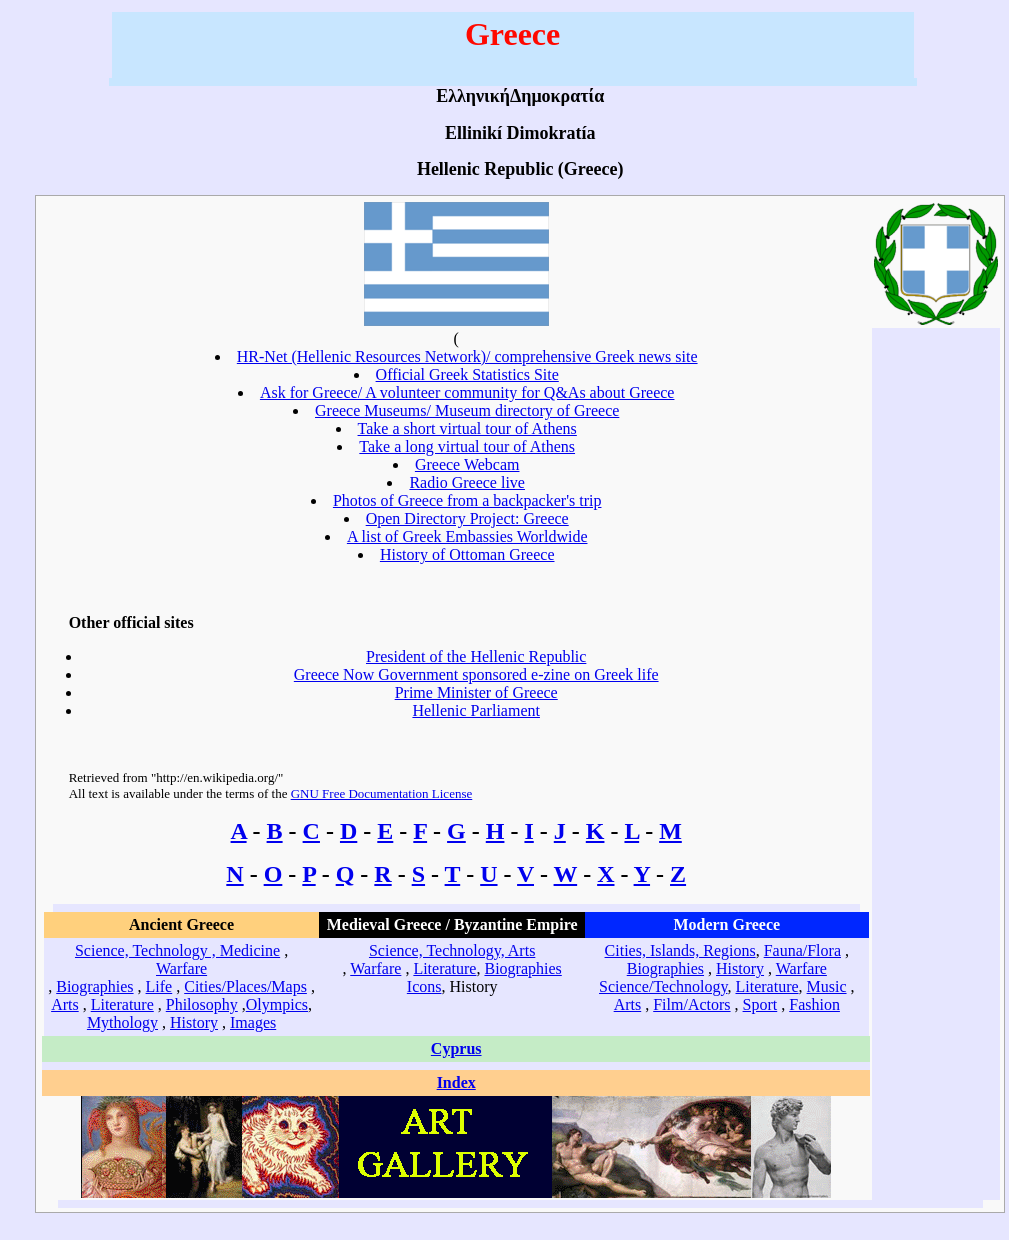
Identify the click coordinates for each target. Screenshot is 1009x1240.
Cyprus (456, 1048)
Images (253, 1022)
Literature (122, 1004)
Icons (424, 986)
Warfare (181, 968)
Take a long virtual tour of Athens (467, 446)
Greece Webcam (467, 464)
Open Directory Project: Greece (467, 518)
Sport (760, 1004)
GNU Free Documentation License (382, 793)
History (194, 1022)
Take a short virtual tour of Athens (467, 428)
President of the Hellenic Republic (476, 656)
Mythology (122, 1022)
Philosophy (202, 1004)
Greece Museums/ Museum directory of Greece (467, 410)
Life (159, 986)
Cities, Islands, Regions (680, 950)
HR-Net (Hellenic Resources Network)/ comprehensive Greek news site (467, 356)
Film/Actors (691, 1004)
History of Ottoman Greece (467, 554)
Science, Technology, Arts (452, 950)
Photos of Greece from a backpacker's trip (467, 500)
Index (456, 1082)
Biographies (94, 986)
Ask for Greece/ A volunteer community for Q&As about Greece (467, 392)
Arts (65, 1004)
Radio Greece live (467, 482)
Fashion (814, 1004)
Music (827, 986)
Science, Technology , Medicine (177, 950)
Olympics (277, 1004)
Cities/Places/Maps (245, 986)
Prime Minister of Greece (476, 692)
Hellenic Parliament (476, 710)
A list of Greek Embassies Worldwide (467, 536)
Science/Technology (663, 986)
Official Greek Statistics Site (467, 374)
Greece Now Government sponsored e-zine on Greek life (476, 674)
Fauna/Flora (802, 950)
